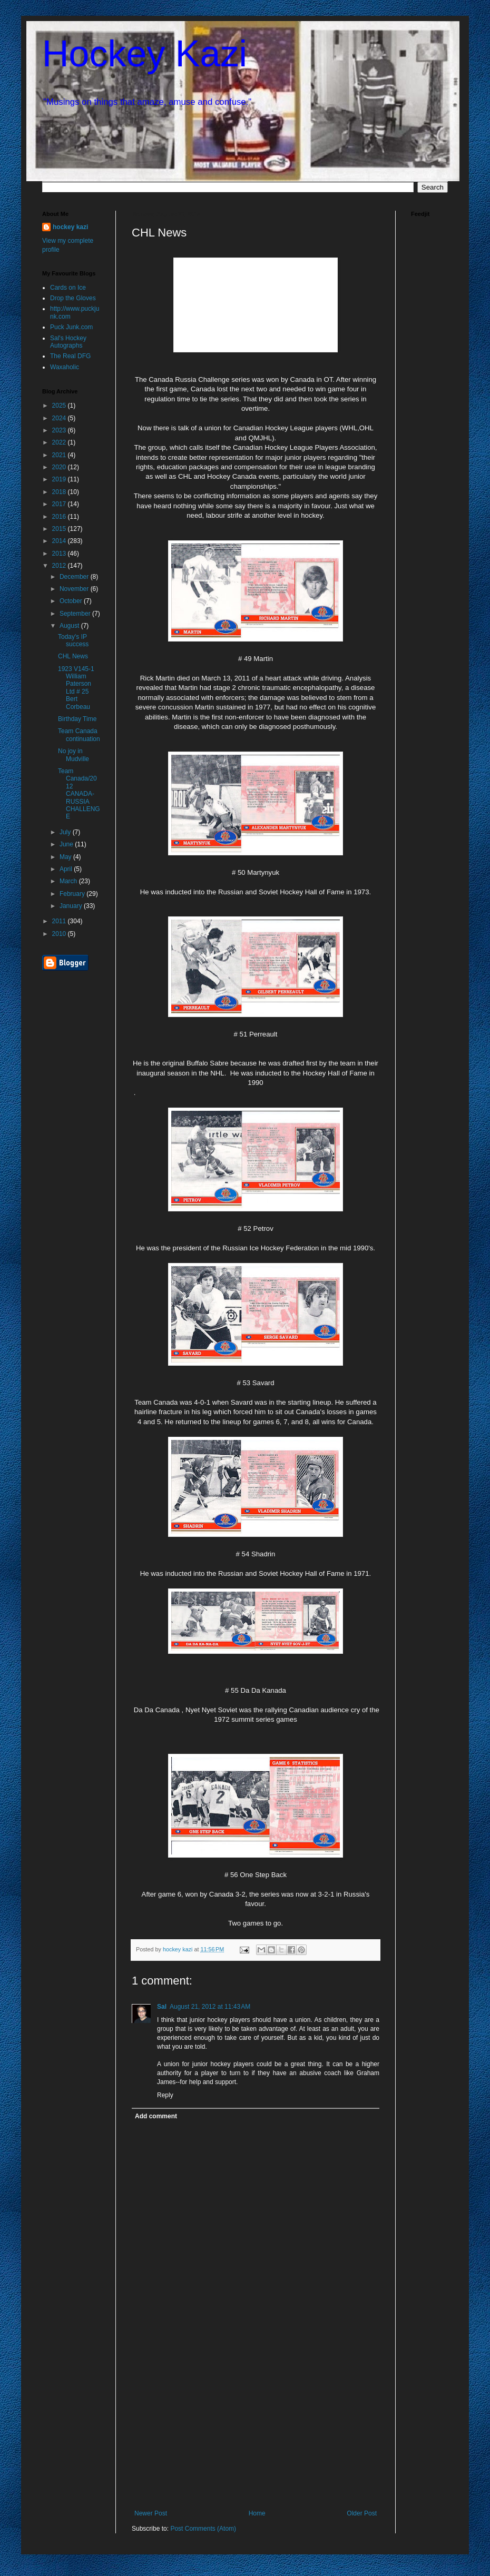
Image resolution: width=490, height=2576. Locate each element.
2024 (60, 418)
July (66, 832)
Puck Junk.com (71, 327)
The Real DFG (70, 356)
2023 (60, 430)
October (72, 601)
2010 (60, 933)
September (76, 613)
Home (257, 2513)
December (75, 576)
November (75, 589)
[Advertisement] (256, 2430)
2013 (60, 553)
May (66, 857)
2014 (60, 541)
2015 (60, 528)
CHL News (73, 656)
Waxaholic (64, 367)
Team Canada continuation (79, 734)
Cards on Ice (68, 287)
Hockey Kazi (144, 53)
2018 (60, 492)
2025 (60, 405)
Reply (165, 2095)
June (67, 844)
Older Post (362, 2513)
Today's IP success (73, 640)
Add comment (156, 2116)
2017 (60, 504)
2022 (60, 442)
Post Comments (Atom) (203, 2528)
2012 (60, 565)
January (72, 906)
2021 (60, 455)
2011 (60, 921)
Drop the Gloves (73, 298)
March (69, 881)
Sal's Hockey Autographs (68, 341)
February (73, 893)
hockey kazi (70, 227)
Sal (161, 2006)
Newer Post (150, 2513)
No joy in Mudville (73, 754)
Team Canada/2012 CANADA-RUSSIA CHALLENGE (79, 793)
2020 (60, 467)
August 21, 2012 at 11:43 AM (210, 2006)
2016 (60, 516)
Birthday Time (77, 719)
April (67, 869)
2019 (60, 479)
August (70, 625)
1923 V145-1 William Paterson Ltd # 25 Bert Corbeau (76, 687)
